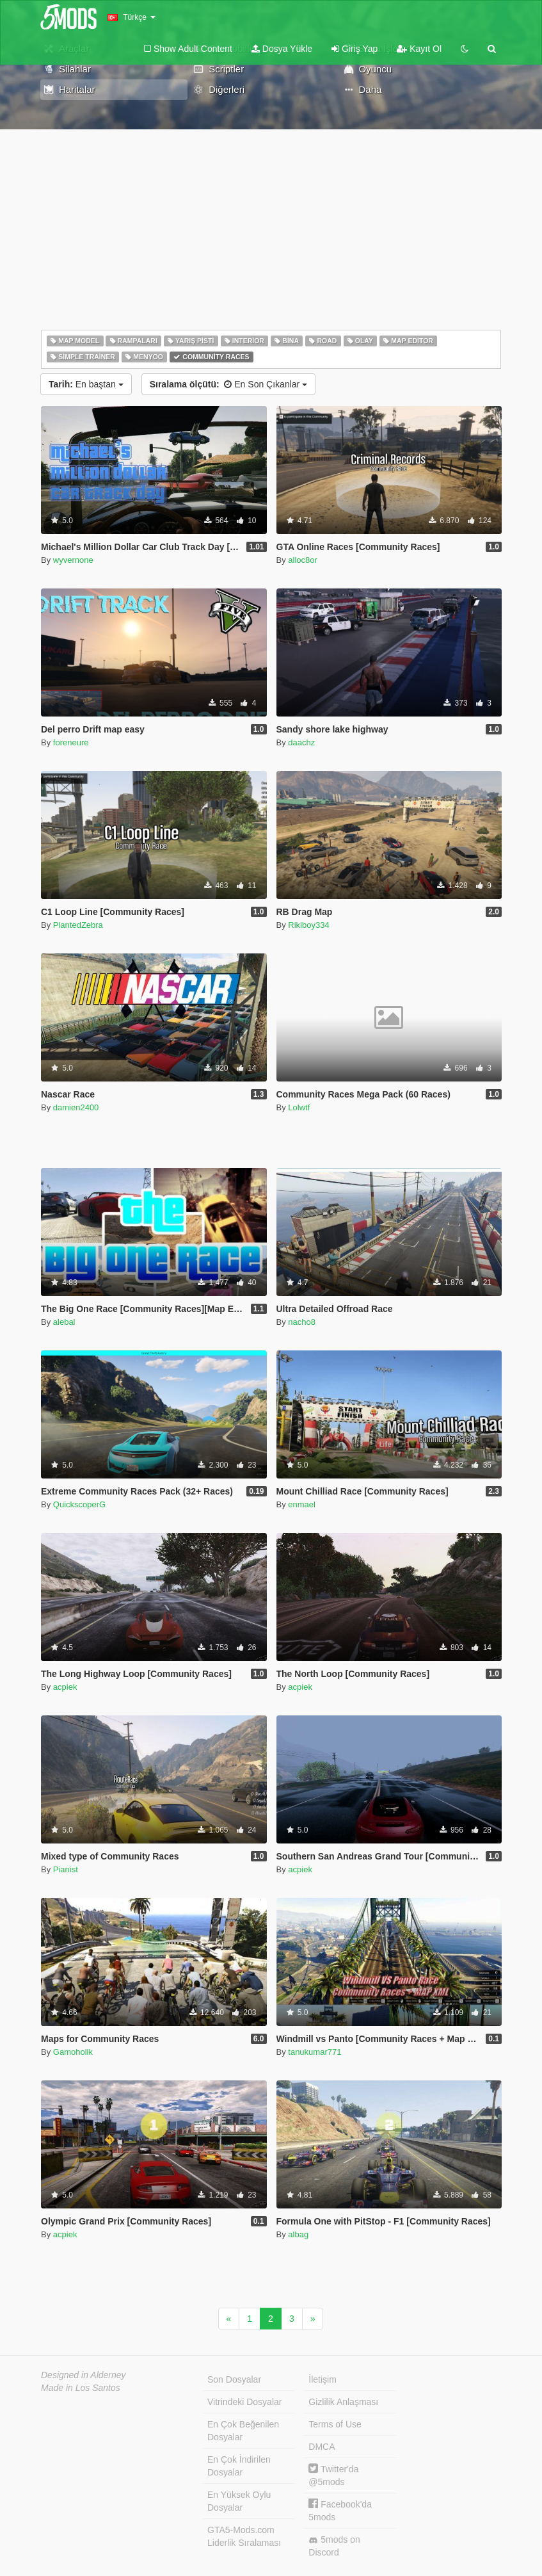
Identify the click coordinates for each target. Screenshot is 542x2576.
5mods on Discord (334, 2545)
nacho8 (301, 1322)
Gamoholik (73, 2052)
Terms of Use (334, 2424)
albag (298, 2234)
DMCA (321, 2447)
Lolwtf (299, 1107)
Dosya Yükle (281, 49)
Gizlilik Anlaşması (343, 2402)
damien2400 (76, 1107)
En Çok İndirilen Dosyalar (239, 2465)
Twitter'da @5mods (333, 2475)
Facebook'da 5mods (340, 2510)
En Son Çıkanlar (228, 384)
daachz (301, 742)
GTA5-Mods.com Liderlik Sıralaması (244, 2536)
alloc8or (302, 560)
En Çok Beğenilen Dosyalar (243, 2430)
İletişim (322, 2379)
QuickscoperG (79, 1504)
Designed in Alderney (83, 2375)
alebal (64, 1322)
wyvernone (73, 560)
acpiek (65, 1687)
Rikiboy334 (308, 925)
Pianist (65, 1869)
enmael (301, 1504)
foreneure (71, 742)
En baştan (86, 384)
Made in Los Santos (80, 2388)
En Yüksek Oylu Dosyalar (239, 2501)
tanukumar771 (314, 2052)
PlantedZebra (78, 925)
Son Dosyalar (234, 2379)
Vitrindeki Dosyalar (244, 2402)
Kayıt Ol (419, 49)
